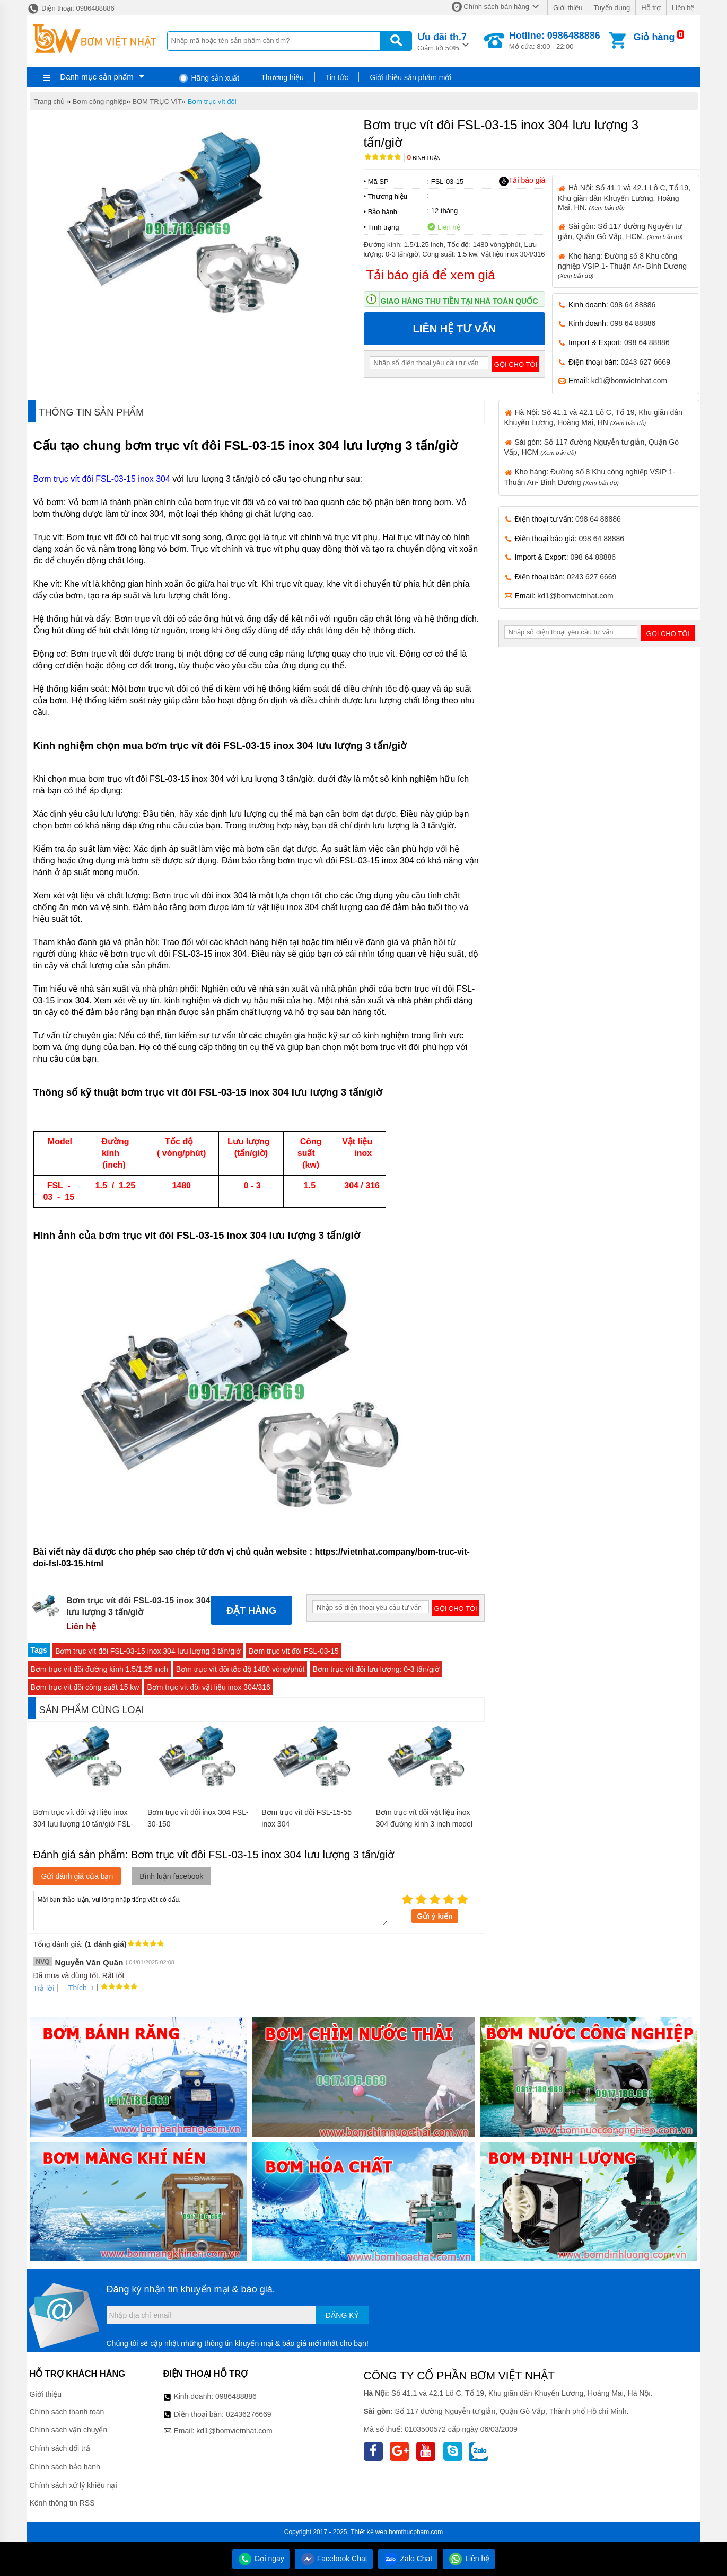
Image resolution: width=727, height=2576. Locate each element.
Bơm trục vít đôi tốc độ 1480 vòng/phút (240, 1669)
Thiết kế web (369, 2532)
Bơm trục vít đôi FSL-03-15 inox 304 (101, 478)
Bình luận (424, 158)
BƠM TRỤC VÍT (156, 101)
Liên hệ (683, 8)
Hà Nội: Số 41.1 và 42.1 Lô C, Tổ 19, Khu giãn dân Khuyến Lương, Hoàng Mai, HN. (624, 197)
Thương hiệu (282, 77)
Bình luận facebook (171, 1876)
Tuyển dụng (611, 8)
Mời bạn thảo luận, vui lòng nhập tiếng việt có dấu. (212, 1910)
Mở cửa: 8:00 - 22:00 (554, 40)
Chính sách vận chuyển (69, 2429)
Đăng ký (342, 2315)
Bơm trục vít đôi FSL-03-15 (294, 1651)
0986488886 (236, 2396)
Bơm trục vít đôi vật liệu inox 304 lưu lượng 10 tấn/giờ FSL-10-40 (83, 1824)
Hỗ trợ (651, 8)
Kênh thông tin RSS (62, 2503)
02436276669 (248, 2414)
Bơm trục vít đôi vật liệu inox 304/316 (208, 1687)
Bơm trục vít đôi (212, 101)
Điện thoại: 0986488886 (71, 8)
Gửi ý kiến (435, 1916)
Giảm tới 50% (442, 41)
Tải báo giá (522, 181)
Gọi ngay (261, 2558)
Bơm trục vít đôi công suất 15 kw (85, 1687)
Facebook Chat (333, 2558)
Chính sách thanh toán (67, 2411)
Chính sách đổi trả (60, 2448)
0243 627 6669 (645, 362)
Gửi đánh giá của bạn (77, 1876)
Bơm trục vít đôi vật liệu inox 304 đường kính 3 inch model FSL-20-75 (424, 1824)
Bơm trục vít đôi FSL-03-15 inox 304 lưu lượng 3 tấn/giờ (148, 1651)
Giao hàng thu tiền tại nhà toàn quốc (459, 301)
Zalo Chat (408, 2558)
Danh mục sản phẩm (96, 76)
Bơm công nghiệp (100, 101)
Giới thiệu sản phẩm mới (410, 77)
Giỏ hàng (654, 37)
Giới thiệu (567, 8)
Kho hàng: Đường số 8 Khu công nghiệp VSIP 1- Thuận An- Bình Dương (622, 265)
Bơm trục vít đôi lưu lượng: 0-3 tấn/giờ (375, 1669)
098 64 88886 (633, 305)
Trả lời (44, 1988)
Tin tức (337, 77)
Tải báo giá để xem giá (430, 275)
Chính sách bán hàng (496, 7)
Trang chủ (49, 101)
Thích (74, 1987)
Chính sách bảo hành (65, 2467)
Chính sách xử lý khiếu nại (73, 2485)
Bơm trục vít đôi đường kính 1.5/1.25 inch (99, 1669)
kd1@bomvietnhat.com (629, 380)
